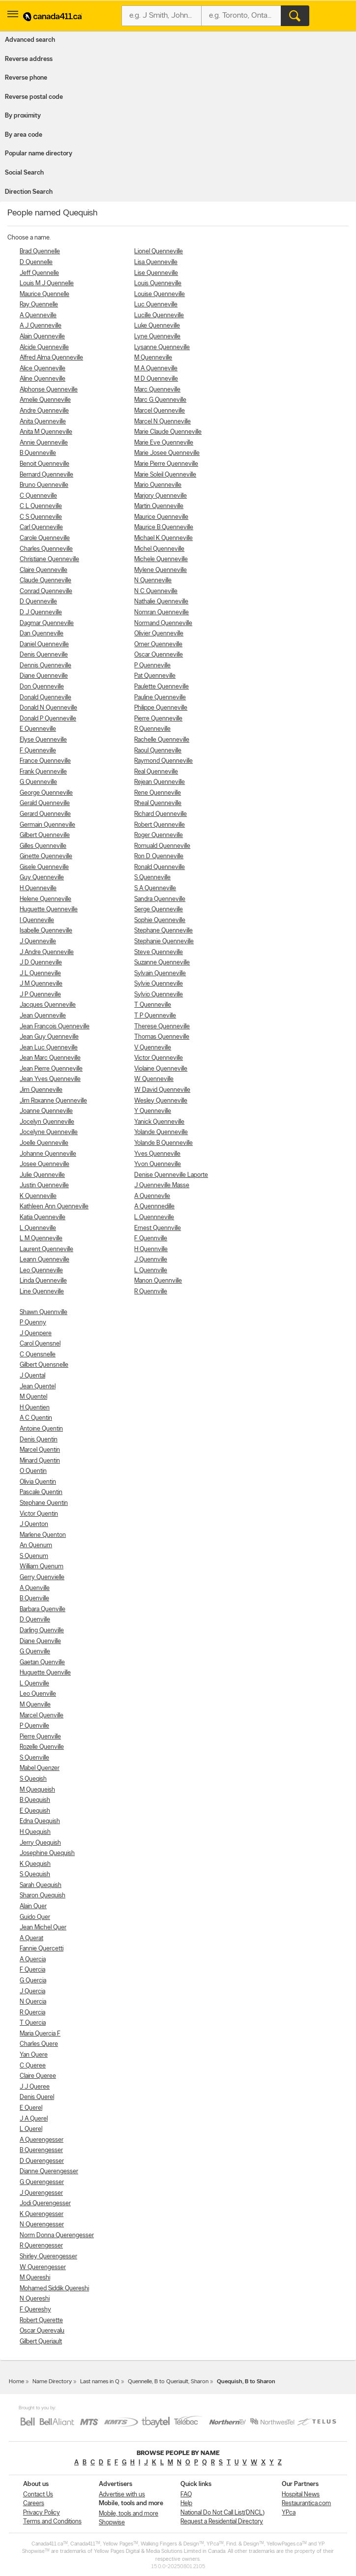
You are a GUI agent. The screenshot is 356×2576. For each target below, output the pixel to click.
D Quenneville (38, 602)
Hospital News (301, 2494)
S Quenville (34, 1758)
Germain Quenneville (47, 825)
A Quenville (35, 1588)
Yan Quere (34, 2055)
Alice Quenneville (42, 368)
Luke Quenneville (157, 326)
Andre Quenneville (44, 411)
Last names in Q (99, 2382)
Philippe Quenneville (160, 708)
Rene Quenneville (157, 793)
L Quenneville (38, 1228)
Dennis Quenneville (45, 665)
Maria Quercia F (40, 2034)
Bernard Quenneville (46, 475)
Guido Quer (35, 1917)
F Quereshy (35, 2309)
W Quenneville (154, 1079)
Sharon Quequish (42, 1895)
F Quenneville (38, 751)
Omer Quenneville (158, 644)
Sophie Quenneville (159, 920)
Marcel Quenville (41, 1715)
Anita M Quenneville (46, 432)
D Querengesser (42, 2161)
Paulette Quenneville (161, 687)
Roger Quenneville (158, 835)
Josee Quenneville (44, 1164)
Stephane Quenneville (163, 931)
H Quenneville (38, 888)
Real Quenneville (156, 772)
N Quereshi (35, 2299)
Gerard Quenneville (45, 814)
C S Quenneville (41, 517)
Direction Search (29, 192)
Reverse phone (26, 78)
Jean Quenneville (43, 1016)
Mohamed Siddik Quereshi (54, 2288)
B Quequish (35, 1800)
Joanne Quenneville (46, 1111)
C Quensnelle (38, 1354)
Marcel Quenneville (159, 411)
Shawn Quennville (43, 1312)
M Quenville (35, 1705)
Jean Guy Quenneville (49, 1037)
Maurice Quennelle (44, 294)
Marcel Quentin (40, 1450)
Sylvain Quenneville (160, 973)
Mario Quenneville (157, 485)
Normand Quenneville (163, 623)
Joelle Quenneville (44, 1143)
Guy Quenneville (42, 877)
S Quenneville (152, 877)
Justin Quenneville (44, 1185)
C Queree (33, 2066)
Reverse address (29, 59)
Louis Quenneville (157, 283)
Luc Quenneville (156, 304)
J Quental (32, 1376)
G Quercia (33, 1980)
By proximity (23, 116)
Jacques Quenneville (48, 1005)
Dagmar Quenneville (47, 623)
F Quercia (32, 1970)
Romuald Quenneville (162, 846)
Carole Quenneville (45, 538)
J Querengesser (41, 2193)
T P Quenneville (155, 1016)
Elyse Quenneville (43, 740)
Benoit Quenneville (44, 464)
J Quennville (150, 1260)
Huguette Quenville (45, 1673)
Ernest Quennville (157, 1228)
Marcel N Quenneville (162, 422)
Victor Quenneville (158, 1058)
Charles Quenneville (46, 549)
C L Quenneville (41, 506)
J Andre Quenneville (47, 952)
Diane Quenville (40, 1641)
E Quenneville (38, 729)
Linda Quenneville (43, 1281)
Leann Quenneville (44, 1260)
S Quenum (34, 1556)
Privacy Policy (41, 2513)
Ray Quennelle (39, 304)
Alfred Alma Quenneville (51, 358)
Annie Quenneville (44, 443)
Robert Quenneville (159, 825)
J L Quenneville (40, 973)
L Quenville (34, 1683)
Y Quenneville (152, 1111)
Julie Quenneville (42, 1175)
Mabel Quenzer (39, 1768)
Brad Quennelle (40, 251)
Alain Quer (33, 1906)
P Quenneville (152, 665)
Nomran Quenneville (161, 612)
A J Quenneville (40, 326)
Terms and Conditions (52, 2521)
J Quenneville (38, 941)
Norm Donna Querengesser (57, 2235)
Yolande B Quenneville (163, 1143)
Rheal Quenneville (157, 803)
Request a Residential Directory (221, 2521)
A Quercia (33, 1959)
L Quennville (150, 1270)
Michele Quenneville (161, 559)
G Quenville (35, 1651)
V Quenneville (152, 1048)
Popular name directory (38, 153)
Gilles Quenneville (43, 846)
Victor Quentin (39, 1514)
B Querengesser (41, 2150)
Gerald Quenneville (45, 803)
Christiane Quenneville (49, 559)
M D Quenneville (156, 379)
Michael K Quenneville (163, 538)
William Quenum (41, 1566)
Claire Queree (38, 2076)
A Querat (31, 1938)
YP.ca (289, 2513)
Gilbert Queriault (41, 2341)
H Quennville (151, 1249)
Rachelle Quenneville (161, 740)
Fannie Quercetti (41, 1949)
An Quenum (36, 1545)
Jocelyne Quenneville (49, 1132)
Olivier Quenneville (158, 633)
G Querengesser (42, 2182)
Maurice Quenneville (161, 517)
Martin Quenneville (158, 506)
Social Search (24, 173)
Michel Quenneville (159, 549)
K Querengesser (41, 2214)
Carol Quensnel (40, 1344)
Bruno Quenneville (44, 485)
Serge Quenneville (158, 909)
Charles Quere (39, 2044)
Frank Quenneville (43, 772)
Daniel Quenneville (44, 644)
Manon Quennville (158, 1281)
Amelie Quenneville (45, 400)
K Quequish (35, 1864)
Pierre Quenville (40, 1737)
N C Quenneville (156, 591)
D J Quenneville (41, 612)
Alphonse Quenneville (49, 390)
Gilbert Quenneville (45, 835)
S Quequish (35, 1874)
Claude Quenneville (45, 580)
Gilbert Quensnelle (44, 1365)
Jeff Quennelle (39, 273)
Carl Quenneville (41, 527)
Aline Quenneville (42, 379)
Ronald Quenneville (159, 867)
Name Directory (52, 2382)
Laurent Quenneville (46, 1249)
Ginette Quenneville (46, 856)
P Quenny (33, 1322)
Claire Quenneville (43, 570)
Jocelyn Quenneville (47, 1122)
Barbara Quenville (42, 1609)
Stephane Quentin (44, 1503)
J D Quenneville (41, 962)
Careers (33, 2503)
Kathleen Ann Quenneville (54, 1206)
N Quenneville (153, 580)
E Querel (31, 2108)
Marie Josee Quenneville (167, 453)
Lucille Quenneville (159, 315)
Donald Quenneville (45, 697)
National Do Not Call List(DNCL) (222, 2513)
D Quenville (35, 1620)
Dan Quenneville (41, 633)
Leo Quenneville (41, 1270)
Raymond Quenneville (163, 761)
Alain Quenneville (42, 336)
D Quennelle (36, 262)
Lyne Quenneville (157, 336)
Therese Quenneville (162, 1026)
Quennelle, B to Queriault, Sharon (168, 2382)
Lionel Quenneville (158, 251)
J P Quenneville (40, 994)
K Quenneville (38, 1196)
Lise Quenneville (156, 273)
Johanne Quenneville (48, 1154)
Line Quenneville (42, 1291)
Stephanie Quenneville (164, 941)
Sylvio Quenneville (158, 994)
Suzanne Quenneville (162, 962)
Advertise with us (122, 2494)
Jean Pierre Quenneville (51, 1069)
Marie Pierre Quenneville (166, 464)
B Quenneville (38, 453)
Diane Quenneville (44, 676)
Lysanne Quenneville (162, 347)
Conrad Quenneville (46, 591)
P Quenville (34, 1726)
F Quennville (150, 1238)
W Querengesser (43, 2267)
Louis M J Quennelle (47, 283)
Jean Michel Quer (43, 1927)
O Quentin (33, 1471)
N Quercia (33, 2002)
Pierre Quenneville (158, 719)
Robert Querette (41, 2320)
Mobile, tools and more (128, 2514)
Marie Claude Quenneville (168, 432)
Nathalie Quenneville (161, 602)
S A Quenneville (155, 888)
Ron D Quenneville (158, 856)
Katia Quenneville (42, 1217)
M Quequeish (37, 1790)
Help (186, 2503)
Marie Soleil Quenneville (165, 475)
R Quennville (150, 1291)
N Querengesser (42, 2224)
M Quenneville (153, 358)
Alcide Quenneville (44, 347)
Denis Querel (37, 2097)
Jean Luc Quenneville (49, 1048)
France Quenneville (45, 761)
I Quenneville (37, 920)
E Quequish (35, 1811)
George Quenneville (46, 793)
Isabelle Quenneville (46, 931)
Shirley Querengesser (48, 2256)
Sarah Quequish (40, 1885)
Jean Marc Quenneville (50, 1058)
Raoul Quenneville (157, 751)
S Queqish (33, 1779)
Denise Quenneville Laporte (171, 1175)
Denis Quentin (39, 1440)
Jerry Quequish (40, 1843)
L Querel (31, 2129)
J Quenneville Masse (161, 1185)
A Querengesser (41, 2140)
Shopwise (112, 2522)
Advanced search (30, 40)
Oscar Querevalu (42, 2331)
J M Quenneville (41, 984)
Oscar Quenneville (158, 655)
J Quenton (34, 1524)
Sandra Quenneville (159, 899)
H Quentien (35, 1408)
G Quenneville (38, 782)
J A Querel (34, 2119)
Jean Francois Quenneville (54, 1026)
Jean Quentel (38, 1386)
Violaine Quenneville (160, 1069)
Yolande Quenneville (161, 1132)
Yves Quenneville (157, 1154)
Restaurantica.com (306, 2503)
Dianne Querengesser (49, 2171)
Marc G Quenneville (160, 400)
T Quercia (33, 2023)
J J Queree (35, 2087)
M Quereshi (35, 2278)
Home (16, 2382)
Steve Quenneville (158, 952)
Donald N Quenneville (48, 708)
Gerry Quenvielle (42, 1577)
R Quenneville (152, 729)
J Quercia (32, 1991)
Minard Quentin (40, 1461)
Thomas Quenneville (161, 1037)
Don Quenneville (42, 687)
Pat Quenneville (155, 676)
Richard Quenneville (160, 814)
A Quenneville (38, 315)
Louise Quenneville (159, 294)
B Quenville (34, 1598)
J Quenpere (36, 1333)
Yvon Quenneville (157, 1164)
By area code (23, 135)
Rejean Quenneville (159, 782)
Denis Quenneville (44, 655)
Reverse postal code (34, 97)
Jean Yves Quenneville (50, 1079)
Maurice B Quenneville (163, 527)
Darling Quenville (42, 1630)
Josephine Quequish (47, 1853)
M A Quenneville (156, 368)
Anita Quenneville (43, 422)
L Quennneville (154, 1217)
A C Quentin (36, 1418)
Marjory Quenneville (160, 496)
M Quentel (33, 1397)
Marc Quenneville (157, 390)
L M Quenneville (41, 1238)
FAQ (186, 2494)
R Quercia (32, 2012)
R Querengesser (41, 2246)
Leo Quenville (38, 1694)
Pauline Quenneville (160, 697)
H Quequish (35, 1832)
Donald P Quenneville (48, 719)
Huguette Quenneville (49, 909)
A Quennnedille (154, 1206)
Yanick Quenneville (159, 1122)
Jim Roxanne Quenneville (53, 1101)
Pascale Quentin (41, 1492)
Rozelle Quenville (42, 1747)
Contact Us (38, 2494)
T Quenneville (152, 1005)
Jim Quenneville (41, 1090)
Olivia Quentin (38, 1482)
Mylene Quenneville (160, 570)
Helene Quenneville (45, 899)
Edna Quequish (40, 1821)
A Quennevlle (152, 1196)
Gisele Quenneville (44, 867)
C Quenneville (38, 496)
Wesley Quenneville (160, 1101)
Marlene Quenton (43, 1535)
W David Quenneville (162, 1090)
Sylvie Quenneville (158, 984)
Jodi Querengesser (45, 2203)
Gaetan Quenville (42, 1662)
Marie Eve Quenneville (163, 443)
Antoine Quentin (41, 1429)
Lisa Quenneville (156, 262)
